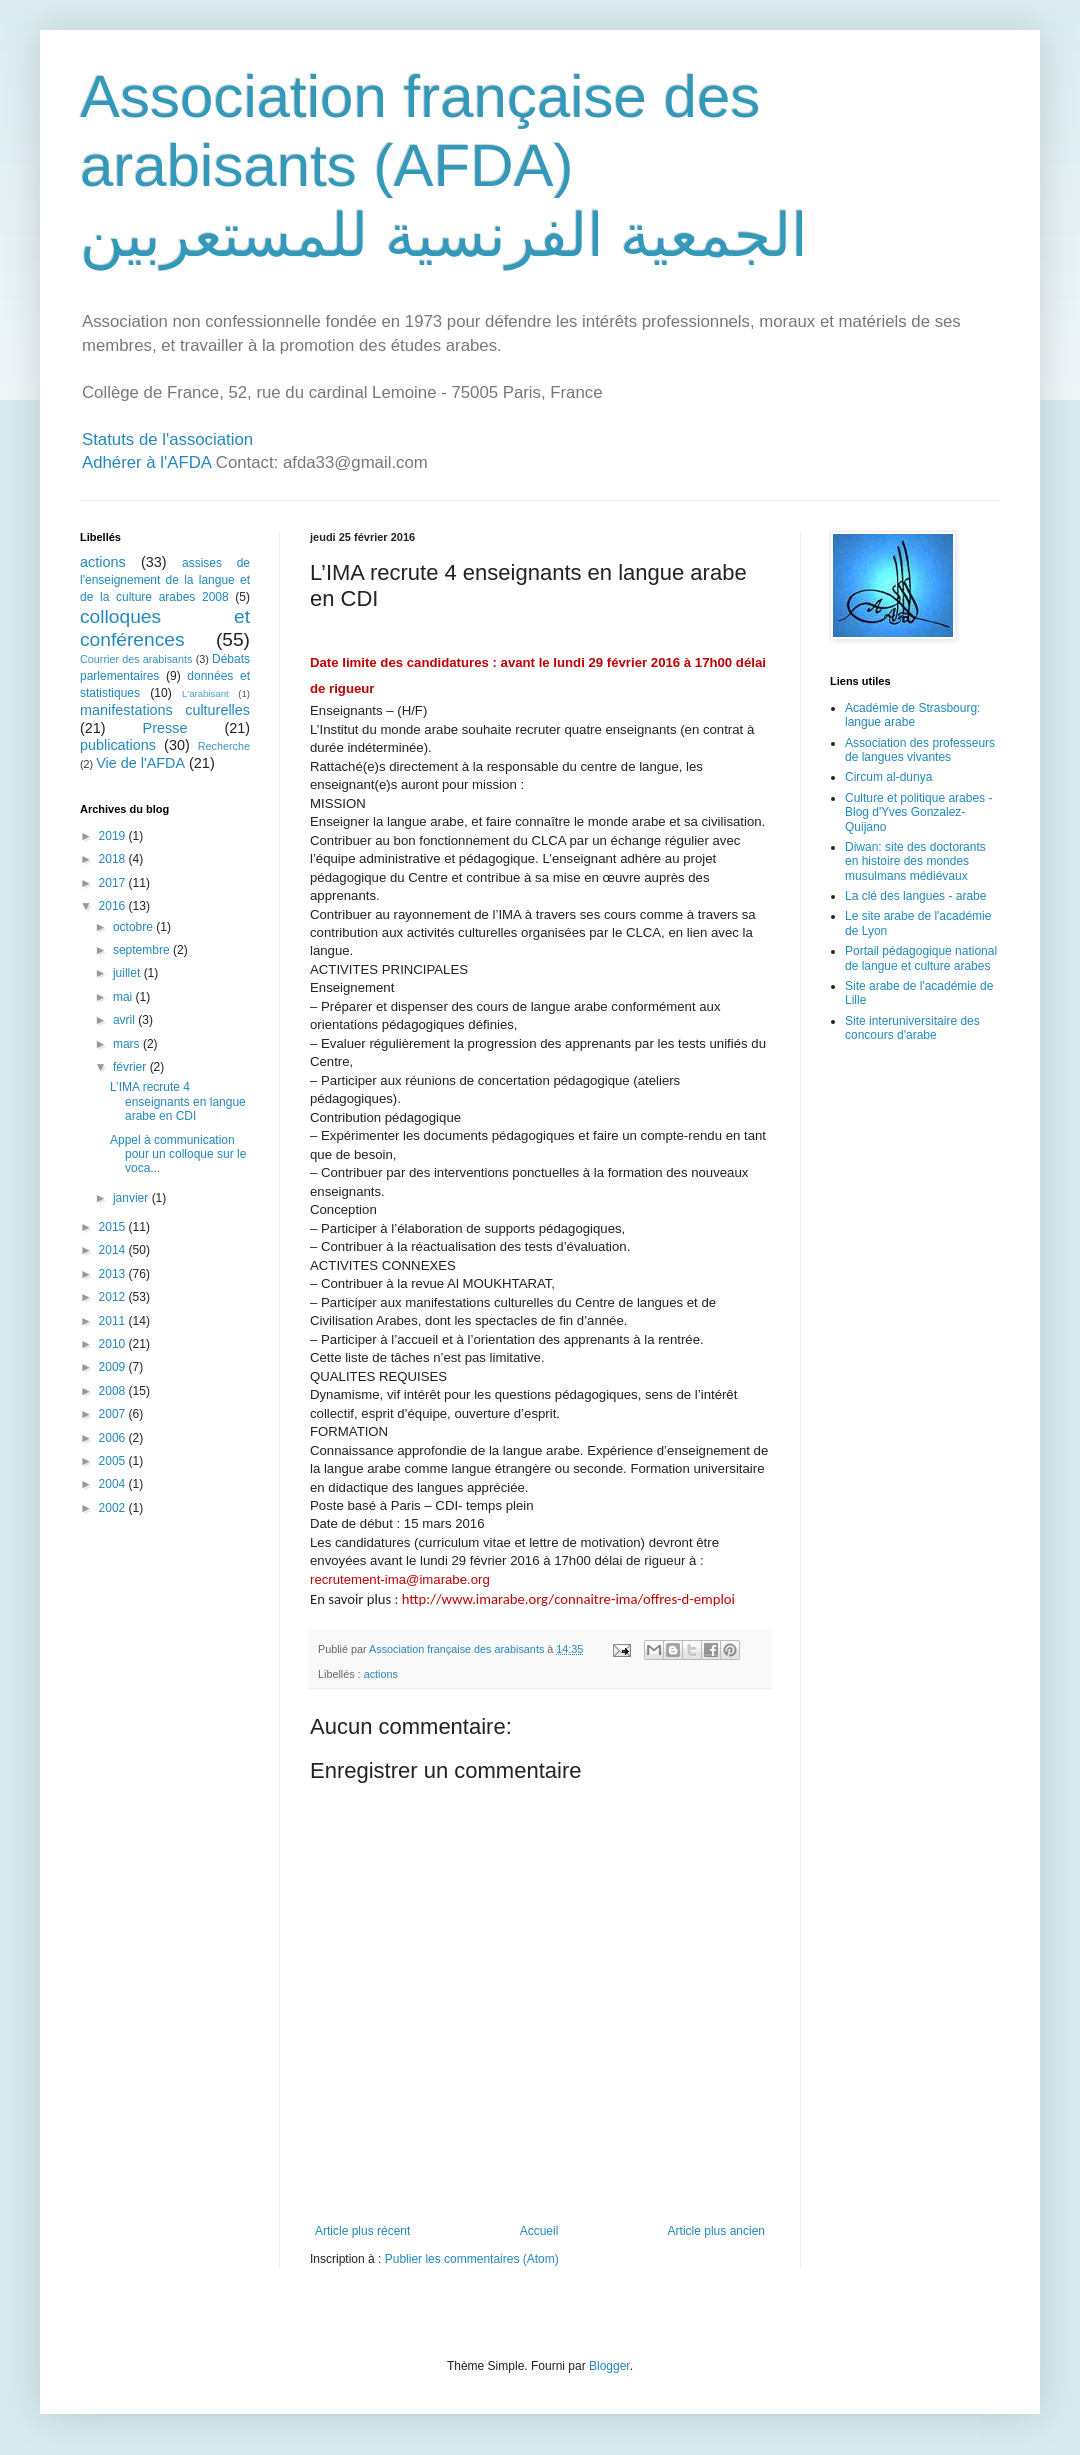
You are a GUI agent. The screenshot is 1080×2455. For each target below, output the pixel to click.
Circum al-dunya (888, 777)
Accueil (539, 2231)
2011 (114, 1321)
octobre (134, 927)
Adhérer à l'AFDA (146, 462)
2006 (114, 1438)
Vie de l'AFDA (140, 763)
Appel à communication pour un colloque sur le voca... (178, 1154)
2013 (114, 1274)
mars (128, 1044)
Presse (165, 728)
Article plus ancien (716, 2231)
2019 (114, 836)
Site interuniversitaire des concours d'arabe (912, 1028)
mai (124, 997)
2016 (114, 906)
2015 (114, 1227)
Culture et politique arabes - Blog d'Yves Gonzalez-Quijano (918, 812)
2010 (114, 1344)
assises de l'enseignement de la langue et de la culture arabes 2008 (165, 580)
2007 (114, 1414)
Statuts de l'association (167, 439)
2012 (114, 1297)
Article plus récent (362, 2231)
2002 (114, 1508)
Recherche (224, 746)
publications (118, 745)
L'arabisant (205, 693)
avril (125, 1020)
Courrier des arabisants (136, 659)
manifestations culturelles (165, 710)
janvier (132, 1198)
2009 (114, 1367)
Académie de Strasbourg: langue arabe (912, 715)
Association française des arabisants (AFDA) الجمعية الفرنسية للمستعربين (444, 166)
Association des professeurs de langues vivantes (920, 750)
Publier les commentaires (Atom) (472, 2259)
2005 (114, 1461)
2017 (114, 883)
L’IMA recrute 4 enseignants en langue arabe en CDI (178, 1101)
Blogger (609, 2366)
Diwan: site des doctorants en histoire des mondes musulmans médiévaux (915, 861)
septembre (143, 950)
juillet (128, 973)
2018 (114, 859)
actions (381, 1674)
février (131, 1067)
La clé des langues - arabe (915, 896)
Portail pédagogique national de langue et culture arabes (921, 958)
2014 (114, 1250)
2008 (114, 1391)
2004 (114, 1484)
